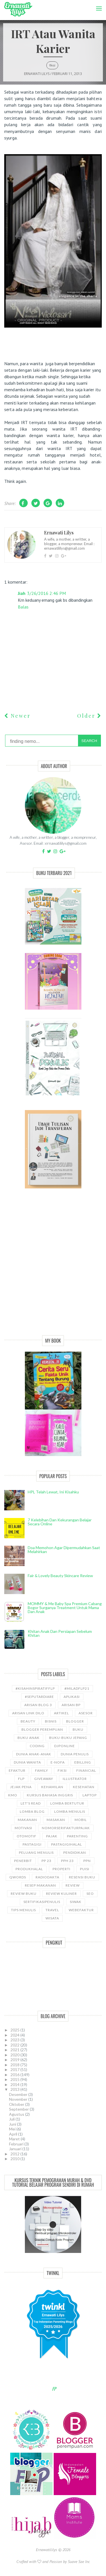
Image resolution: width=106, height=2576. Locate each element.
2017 (15, 2069)
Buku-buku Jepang (68, 1738)
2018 (15, 2064)
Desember (18, 2094)
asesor (86, 1713)
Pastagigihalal (66, 1844)
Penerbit (23, 1861)
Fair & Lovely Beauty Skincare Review (60, 1575)
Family (41, 1770)
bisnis (51, 1721)
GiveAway (43, 1779)
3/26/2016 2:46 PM (46, 593)
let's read (31, 1803)
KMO (12, 1795)
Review (73, 1885)
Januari (15, 2148)
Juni (13, 2124)
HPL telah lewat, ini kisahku (53, 1491)
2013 (15, 2089)
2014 (15, 2084)
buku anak (29, 1738)
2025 (15, 2029)
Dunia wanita (27, 1762)
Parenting (77, 1836)
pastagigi (32, 1844)
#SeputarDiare (39, 1697)
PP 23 (46, 1861)
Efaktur (17, 1770)
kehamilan (52, 1787)
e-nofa (58, 1762)
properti (61, 1869)
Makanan (27, 1820)
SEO (90, 1893)
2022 (15, 2044)
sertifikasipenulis (41, 1902)
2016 (15, 2074)
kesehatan (83, 1787)
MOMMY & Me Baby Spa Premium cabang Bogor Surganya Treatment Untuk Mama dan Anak (65, 1607)
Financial (86, 1770)
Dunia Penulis (75, 1754)
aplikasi (72, 1697)
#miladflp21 (76, 1688)
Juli (12, 2119)
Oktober (17, 2104)
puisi (84, 1869)
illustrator (75, 1779)
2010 (15, 2158)
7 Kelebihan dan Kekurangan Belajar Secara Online (60, 1521)
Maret (15, 2138)
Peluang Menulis (36, 1852)
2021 (15, 2049)
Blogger (75, 1721)
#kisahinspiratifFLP (35, 1688)
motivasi (23, 1828)
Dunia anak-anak (33, 1754)
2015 (15, 2079)
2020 (15, 2054)
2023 (15, 2039)
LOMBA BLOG (32, 1811)
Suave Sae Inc (79, 2561)
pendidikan (74, 1852)
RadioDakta (47, 1877)
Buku (78, 1729)
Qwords (17, 1877)
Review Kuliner (61, 1893)
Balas (23, 607)
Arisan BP (71, 1705)
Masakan (56, 1820)
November (18, 2099)
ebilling (82, 1762)
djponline (64, 1746)
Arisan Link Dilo (28, 1713)
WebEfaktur (81, 1910)
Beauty (28, 1721)
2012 (15, 2153)
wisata (52, 1918)
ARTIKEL (61, 1713)
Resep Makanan (40, 1885)
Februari (16, 2143)
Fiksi (52, 65)
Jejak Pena (21, 1787)
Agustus (17, 2114)
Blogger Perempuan (42, 1729)
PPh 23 (67, 1861)
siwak (75, 1902)
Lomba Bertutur (67, 1803)
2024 (15, 2035)
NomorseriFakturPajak (66, 1828)
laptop (90, 1795)
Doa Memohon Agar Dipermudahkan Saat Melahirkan (64, 1549)
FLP (21, 1779)
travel (52, 1910)
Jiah (21, 593)
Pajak (51, 1836)
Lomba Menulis (69, 1811)
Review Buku (23, 1893)
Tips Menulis (23, 1910)
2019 (15, 2059)
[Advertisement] (53, 1268)
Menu (97, 4)
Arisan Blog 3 (38, 1705)
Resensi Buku (82, 1877)
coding (37, 1746)
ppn (87, 1861)
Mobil (81, 1820)
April (13, 2134)
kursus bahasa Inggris (50, 1795)
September (19, 2109)
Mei (12, 2128)
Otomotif (26, 1836)
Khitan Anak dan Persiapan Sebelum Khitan (60, 1633)
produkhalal (29, 1869)
